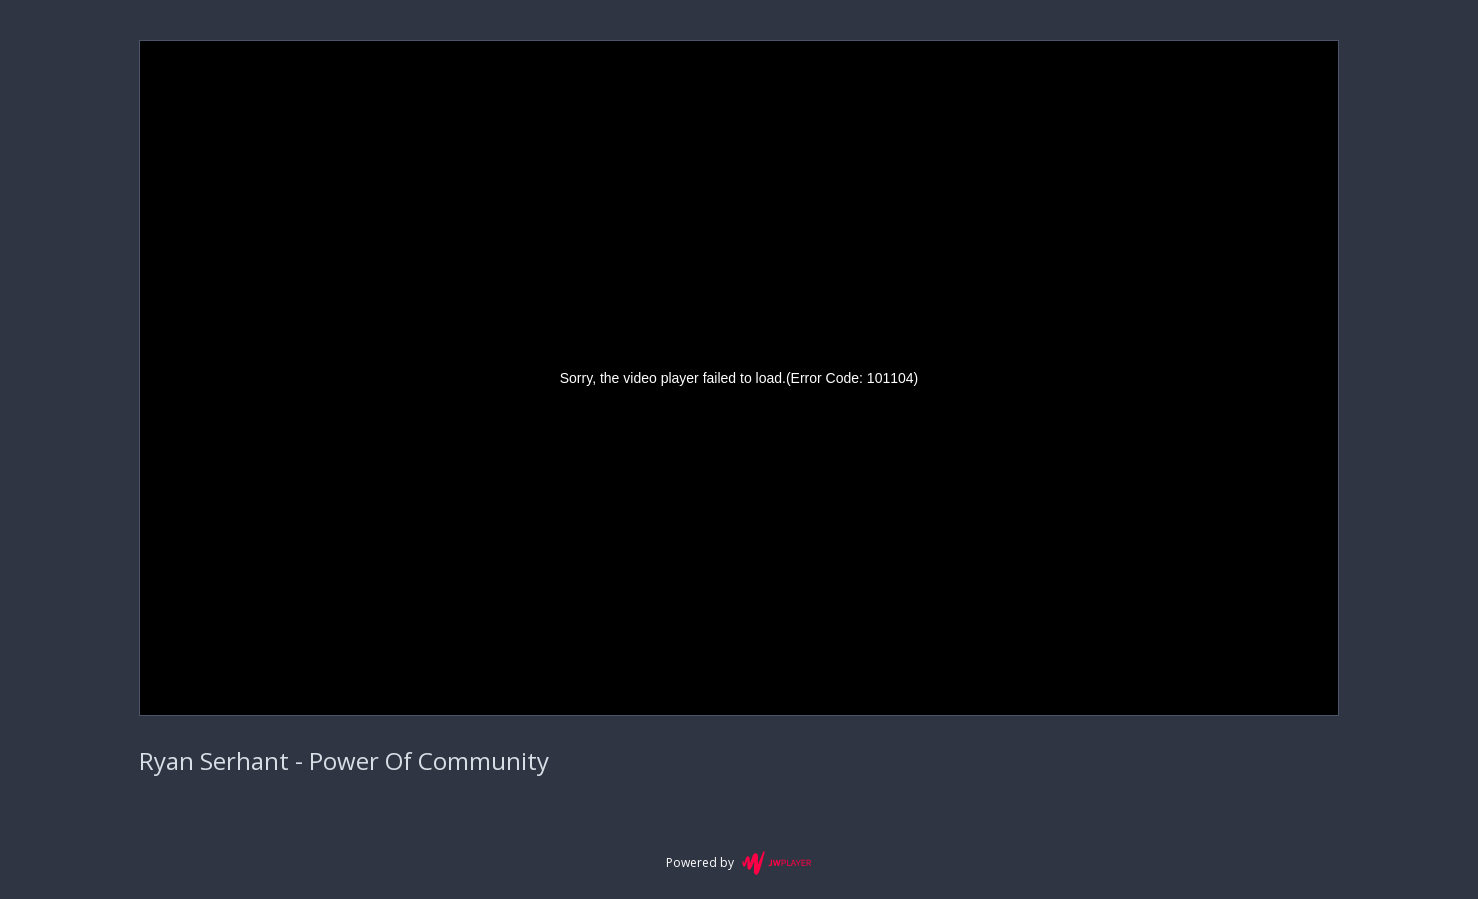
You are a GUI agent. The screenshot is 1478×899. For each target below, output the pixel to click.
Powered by (738, 863)
